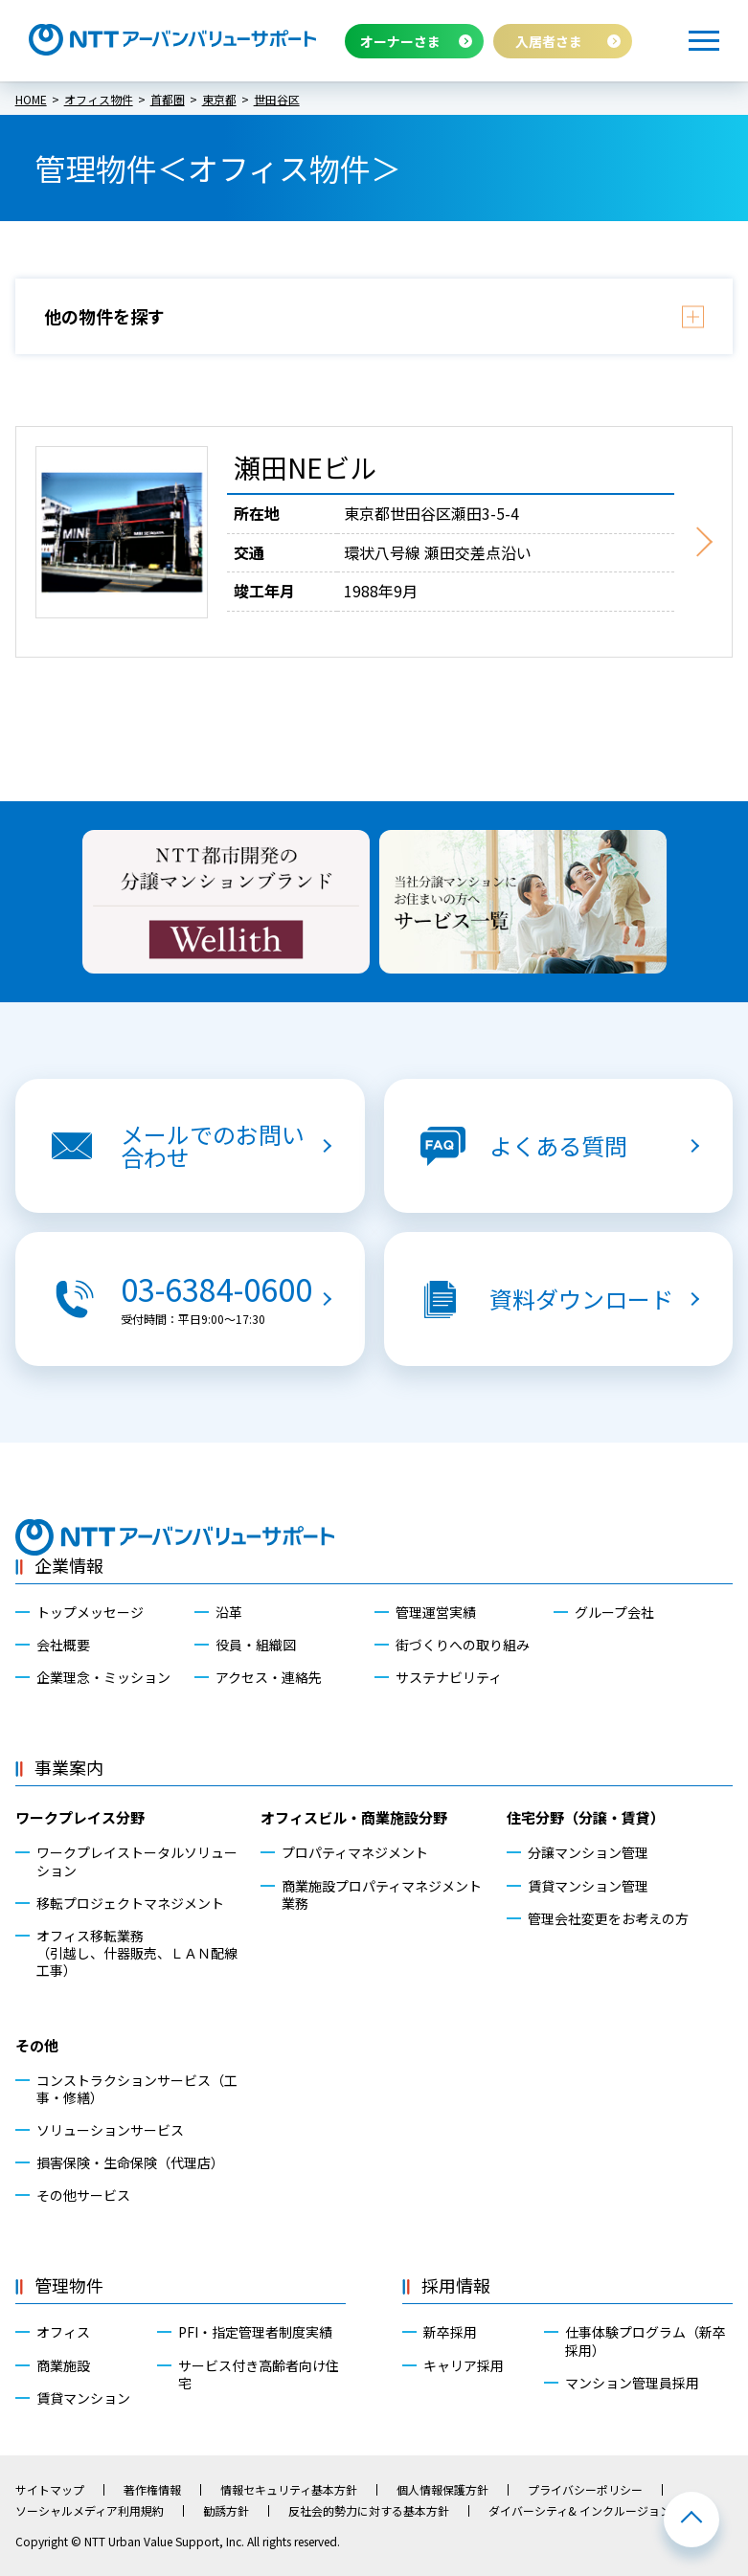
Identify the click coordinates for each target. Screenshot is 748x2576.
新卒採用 (450, 2332)
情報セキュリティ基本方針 (288, 2490)
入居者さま (548, 41)
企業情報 (68, 1565)
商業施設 (63, 2365)
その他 (36, 2045)
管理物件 (68, 2285)
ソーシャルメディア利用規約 (89, 2511)
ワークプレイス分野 (80, 1817)
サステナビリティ (449, 1677)
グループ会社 (614, 1612)
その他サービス (83, 2195)
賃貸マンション (83, 2398)
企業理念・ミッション (103, 1677)
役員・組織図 (255, 1644)
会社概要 (63, 1644)
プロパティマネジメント (355, 1852)
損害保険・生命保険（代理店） (130, 2162)
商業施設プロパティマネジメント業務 (382, 1894)
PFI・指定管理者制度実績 (255, 2332)
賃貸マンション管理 (588, 1885)
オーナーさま (400, 41)
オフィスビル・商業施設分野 (354, 1817)
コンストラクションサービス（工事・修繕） (137, 2089)
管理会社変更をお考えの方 (608, 1918)
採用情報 (455, 2285)
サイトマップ (49, 2490)
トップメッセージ (90, 1612)
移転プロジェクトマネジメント (130, 1903)
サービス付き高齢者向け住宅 (258, 2374)
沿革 (228, 1612)
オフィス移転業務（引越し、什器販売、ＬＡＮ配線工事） (137, 1953)
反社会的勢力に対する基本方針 (368, 2511)
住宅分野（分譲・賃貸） (586, 1817)
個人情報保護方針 (442, 2490)
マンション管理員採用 (632, 2382)
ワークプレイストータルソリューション (137, 1861)
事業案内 (68, 1767)
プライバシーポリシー (585, 2490)
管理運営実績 (436, 1612)
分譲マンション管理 (588, 1852)
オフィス (63, 2332)
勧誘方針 (226, 2511)
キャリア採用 (463, 2365)
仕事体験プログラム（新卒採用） (645, 2340)
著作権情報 (152, 2490)
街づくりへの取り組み (463, 1644)
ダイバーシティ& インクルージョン (579, 2511)
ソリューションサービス (110, 2130)
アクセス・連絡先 (268, 1677)
